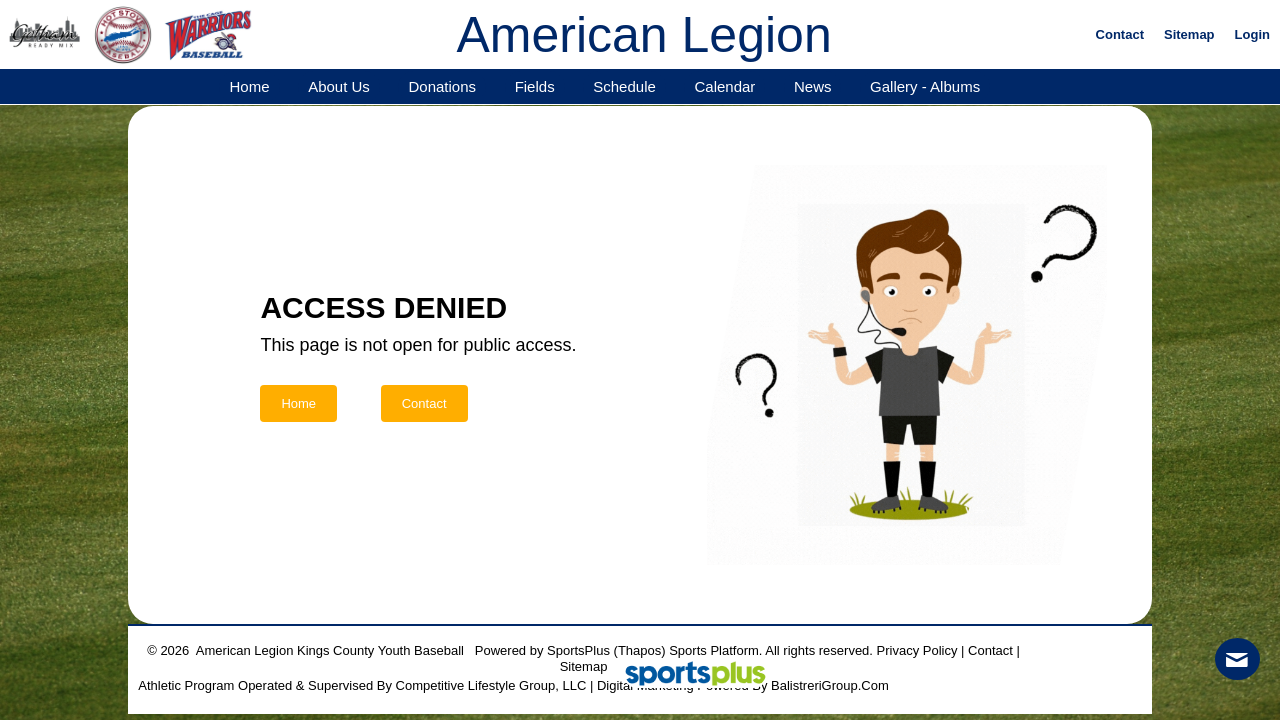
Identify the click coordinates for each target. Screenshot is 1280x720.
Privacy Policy (917, 650)
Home (298, 403)
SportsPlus (578, 650)
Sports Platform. (715, 650)
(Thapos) (640, 650)
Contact (990, 650)
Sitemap (584, 666)
